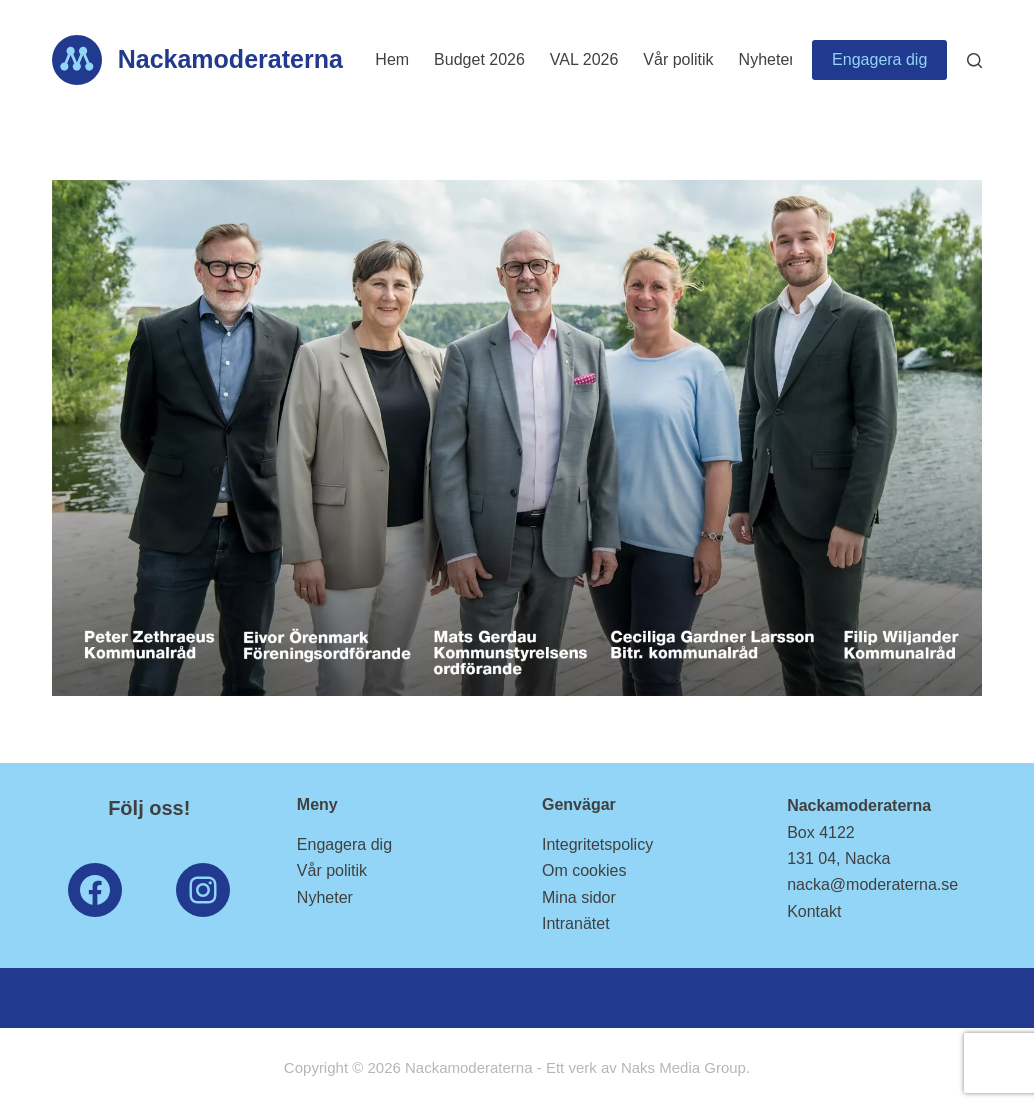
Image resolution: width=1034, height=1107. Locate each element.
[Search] (974, 60)
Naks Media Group (683, 1067)
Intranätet (576, 923)
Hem (392, 59)
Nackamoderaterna (230, 59)
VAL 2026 (584, 59)
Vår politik (678, 59)
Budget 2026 (479, 59)
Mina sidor (579, 897)
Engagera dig (879, 59)
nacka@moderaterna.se (872, 884)
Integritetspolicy (597, 844)
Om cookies (584, 870)
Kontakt (814, 911)
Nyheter (767, 59)
